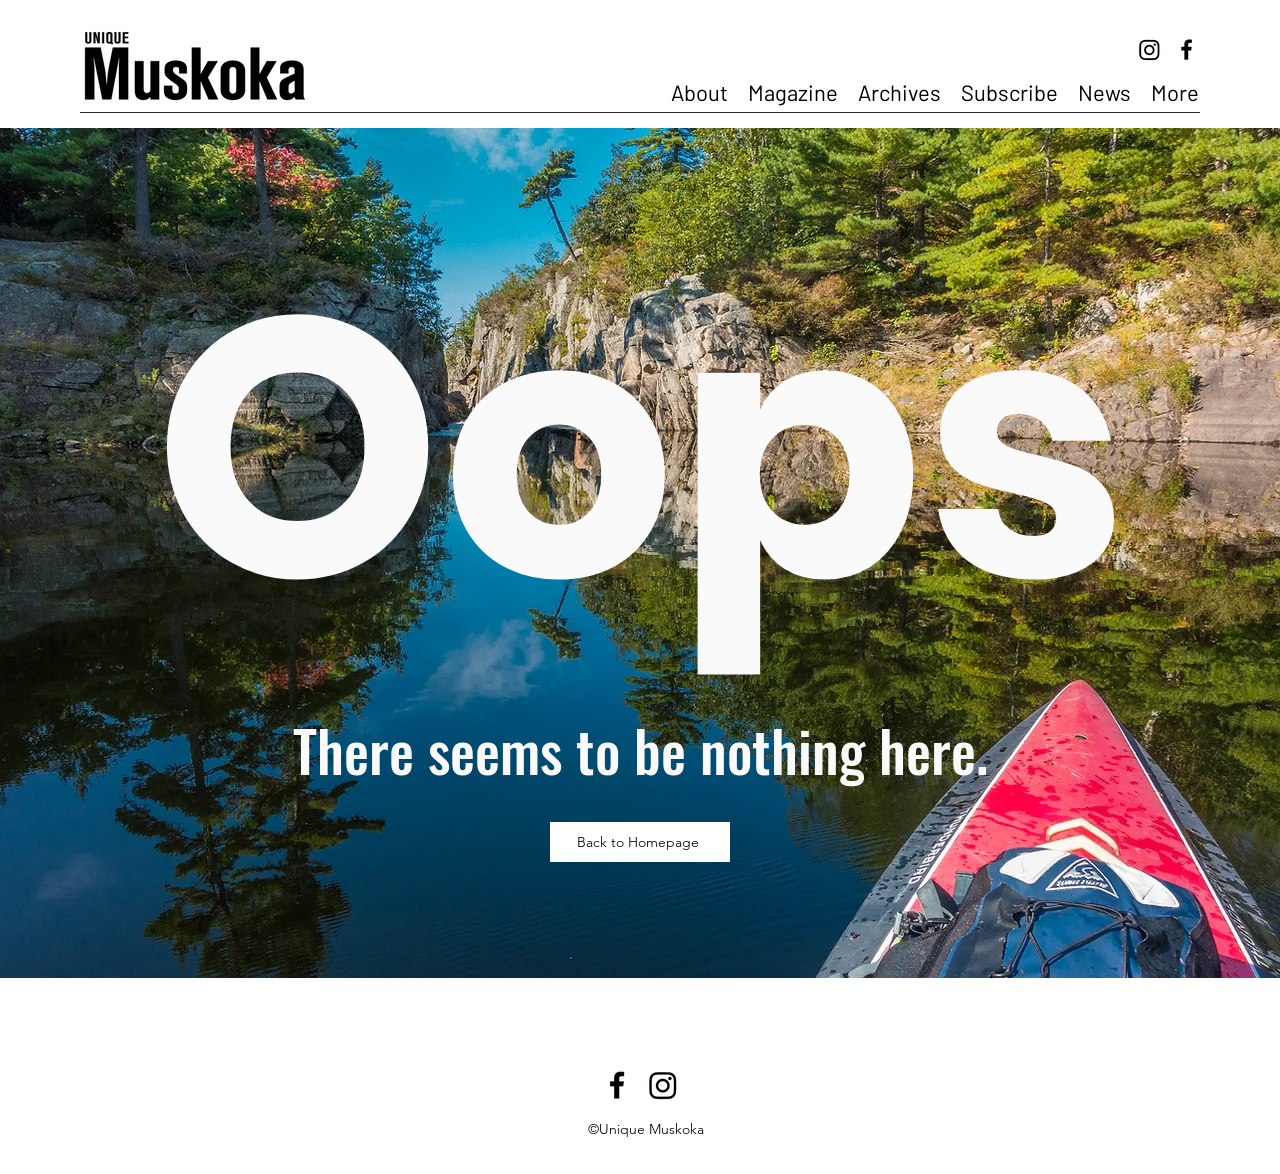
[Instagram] (1149, 49)
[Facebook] (1186, 49)
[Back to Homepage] (640, 842)
